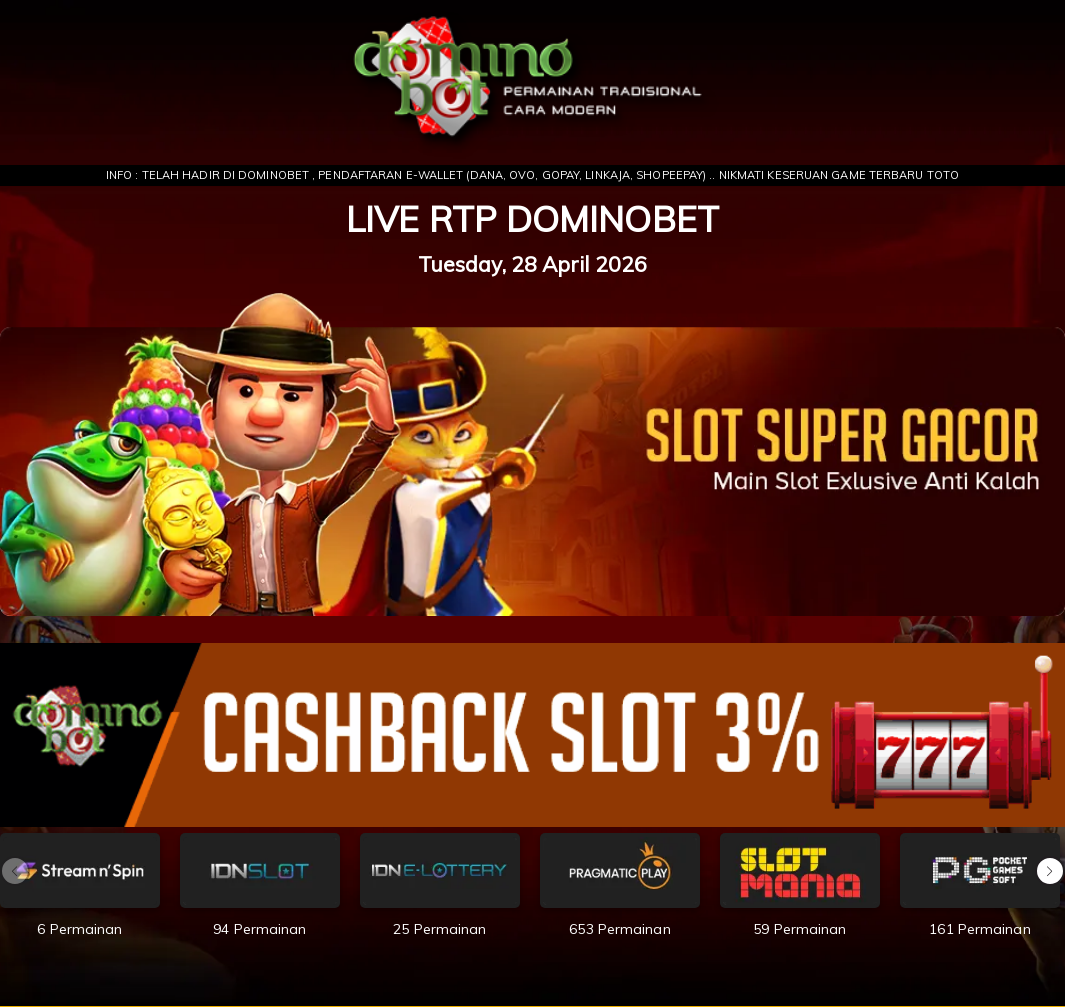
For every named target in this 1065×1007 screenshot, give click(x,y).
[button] (1050, 871)
